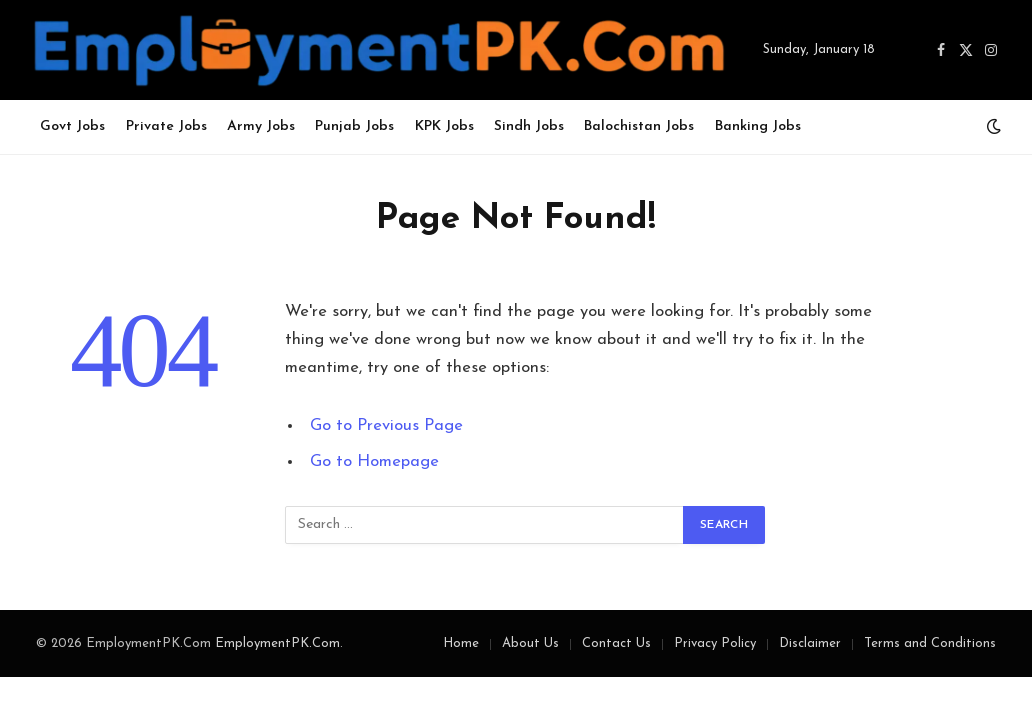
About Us (530, 643)
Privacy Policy (715, 643)
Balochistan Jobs (639, 126)
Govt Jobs (72, 126)
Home (461, 643)
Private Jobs (166, 126)
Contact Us (616, 643)
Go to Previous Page (386, 426)
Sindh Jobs (529, 126)
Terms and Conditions (930, 643)
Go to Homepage (374, 462)
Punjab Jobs (354, 126)
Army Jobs (261, 126)
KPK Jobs (444, 126)
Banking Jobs (758, 126)
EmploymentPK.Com (277, 643)
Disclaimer (810, 643)
